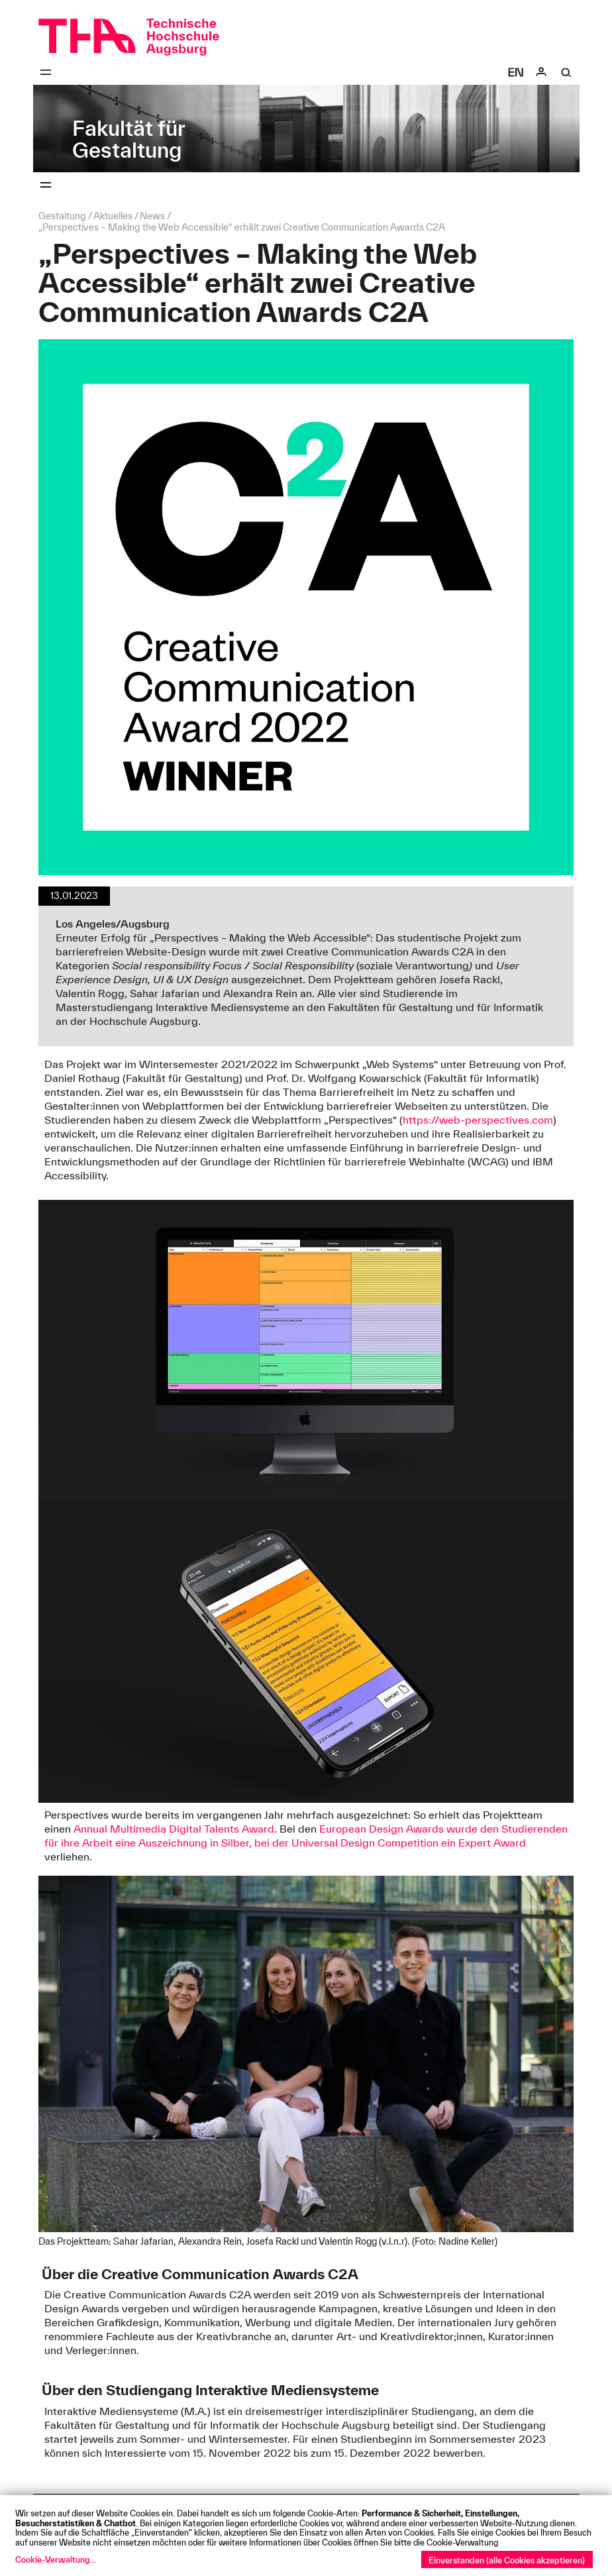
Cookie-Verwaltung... (55, 2559)
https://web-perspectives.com (478, 1120)
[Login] (541, 72)
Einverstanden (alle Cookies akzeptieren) (507, 2560)
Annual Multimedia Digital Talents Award (174, 1829)
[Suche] (566, 72)
